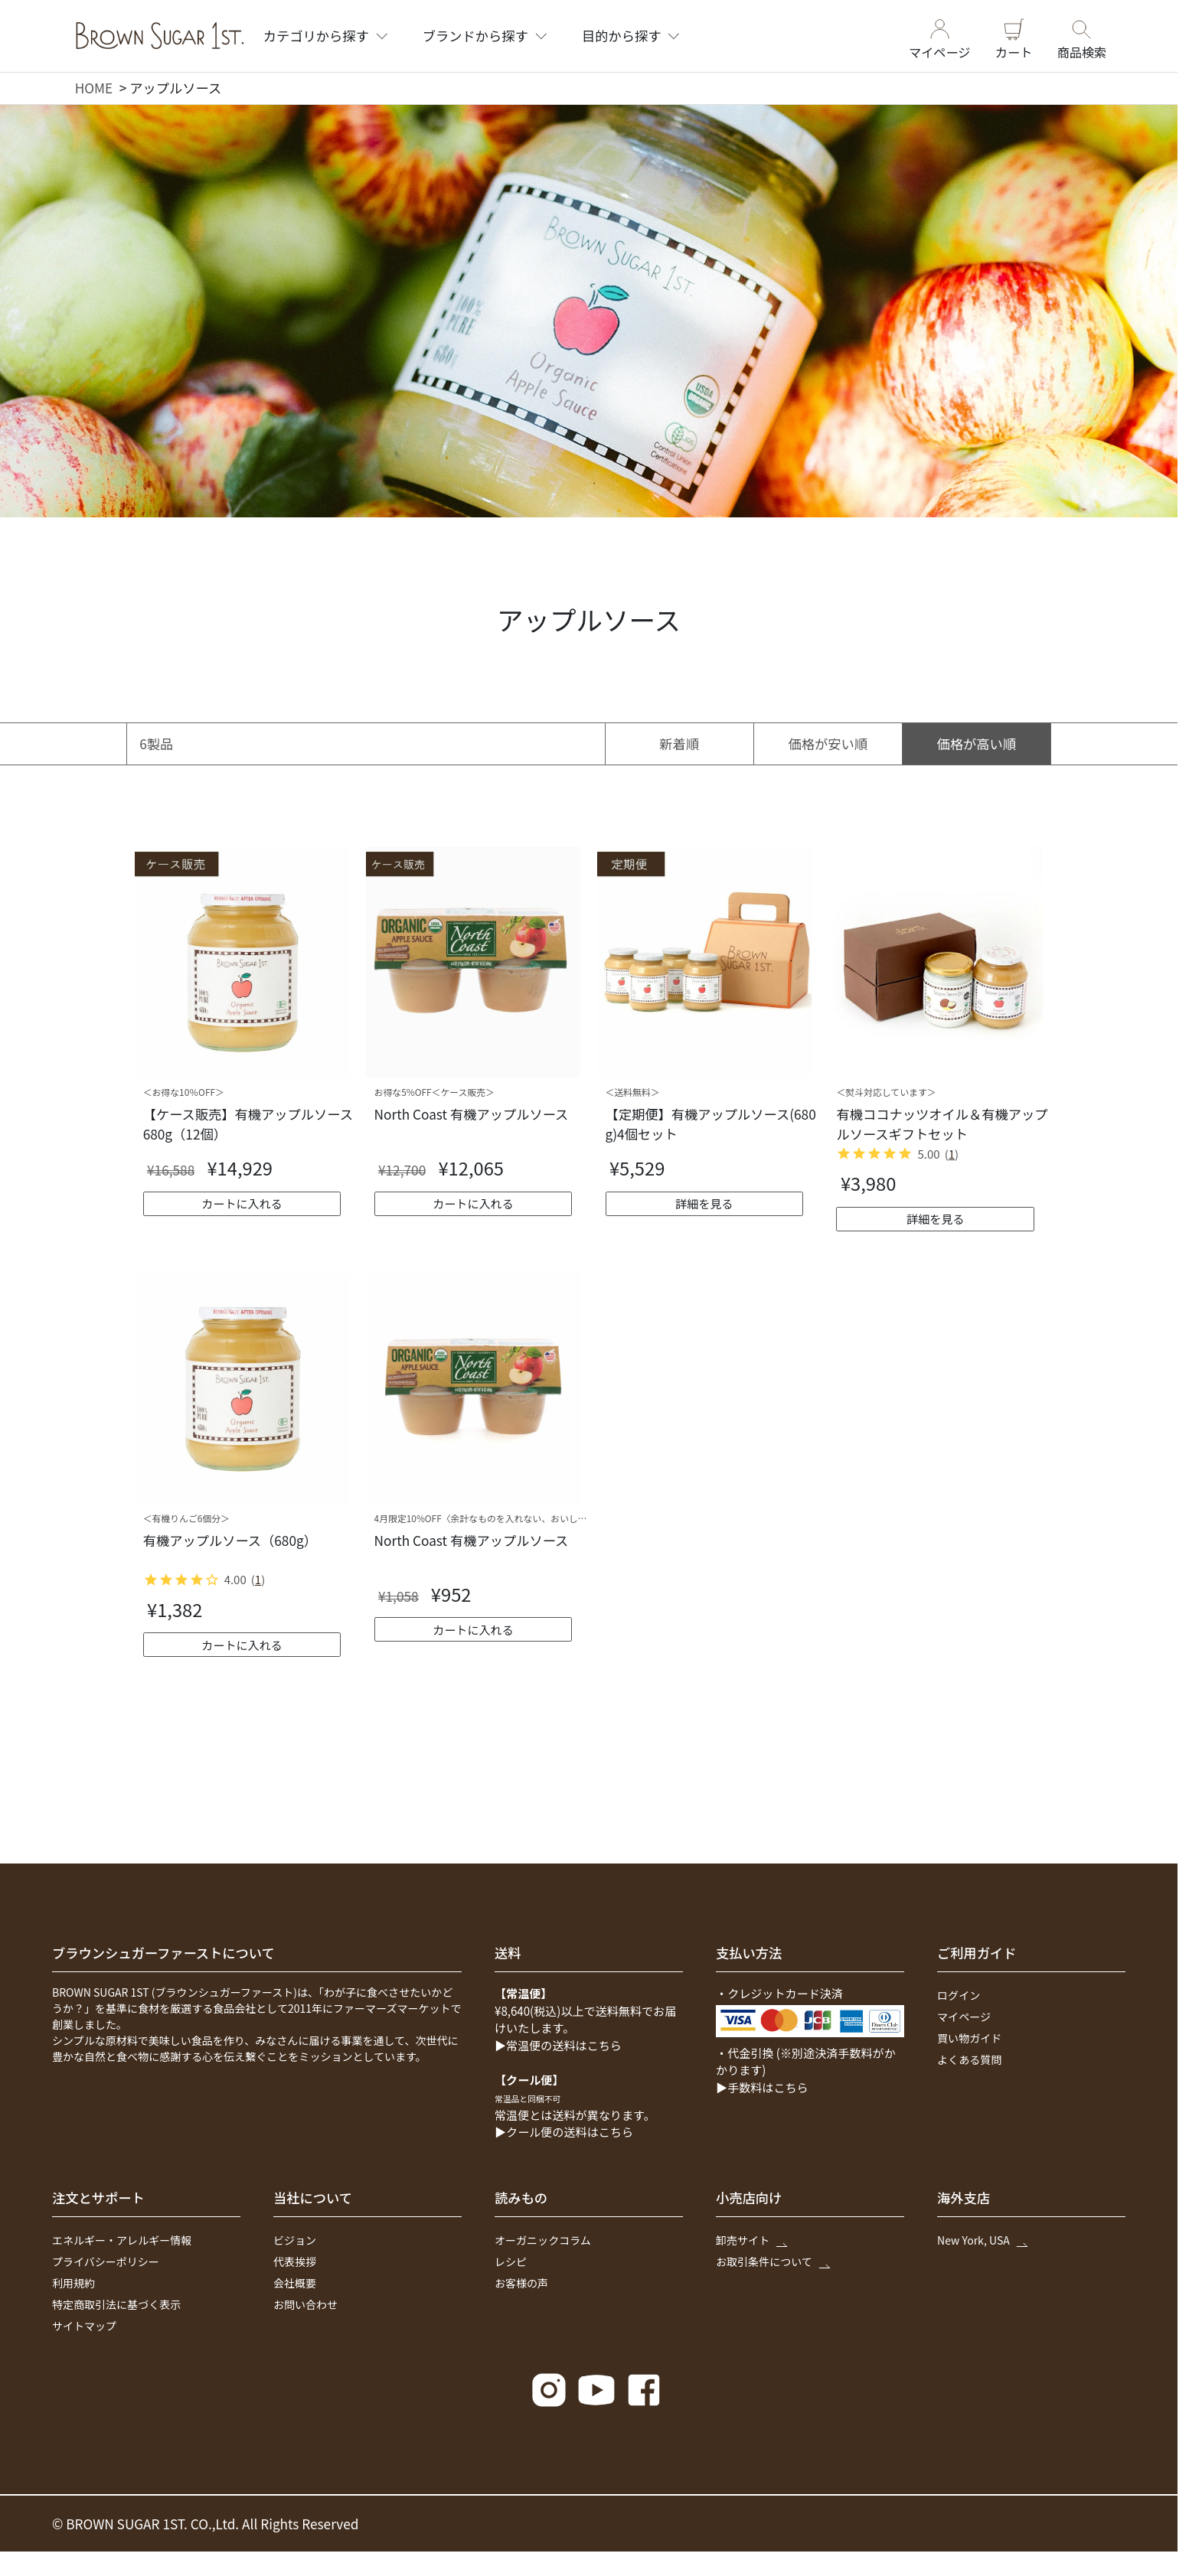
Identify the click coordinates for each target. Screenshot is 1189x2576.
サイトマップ (84, 2325)
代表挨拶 (294, 2261)
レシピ (511, 2261)
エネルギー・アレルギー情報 (121, 2240)
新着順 (679, 743)
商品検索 (1082, 35)
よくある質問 (969, 2059)
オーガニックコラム (543, 2240)
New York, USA (981, 2240)
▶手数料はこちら (762, 2087)
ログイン (958, 1995)
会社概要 (294, 2283)
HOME (94, 87)
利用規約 (73, 2283)
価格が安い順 (827, 743)
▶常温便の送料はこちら (558, 2044)
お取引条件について (772, 2261)
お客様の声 (521, 2283)
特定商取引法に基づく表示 (116, 2304)
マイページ (939, 35)
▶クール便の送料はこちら (564, 2131)
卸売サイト (751, 2240)
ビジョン (294, 2240)
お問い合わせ (305, 2304)
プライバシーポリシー (105, 2261)
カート (1013, 35)
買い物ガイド (969, 2038)
